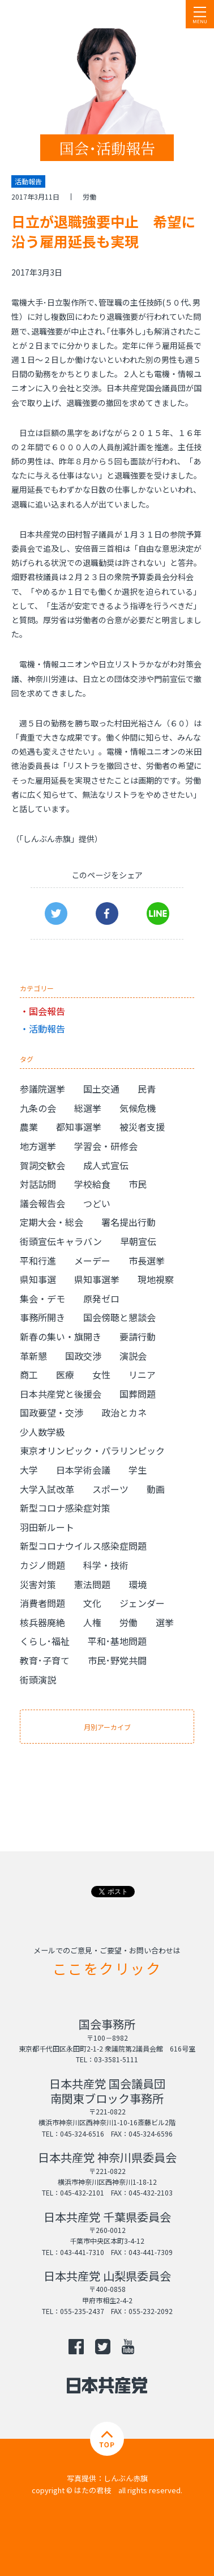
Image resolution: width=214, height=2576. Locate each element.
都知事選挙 (78, 1126)
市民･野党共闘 (117, 1660)
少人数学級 (42, 1432)
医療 (65, 1374)
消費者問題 (42, 1603)
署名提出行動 (128, 1222)
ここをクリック (107, 1968)
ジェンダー (142, 1603)
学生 (138, 1470)
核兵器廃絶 (42, 1622)
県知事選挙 (96, 1279)
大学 (29, 1470)
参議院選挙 (42, 1088)
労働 (89, 196)
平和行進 (38, 1260)
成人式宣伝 (106, 1165)
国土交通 (101, 1088)
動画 (156, 1489)
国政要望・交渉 (51, 1412)
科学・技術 (106, 1565)
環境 (138, 1584)
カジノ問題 (42, 1565)
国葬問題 (137, 1394)
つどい (96, 1203)
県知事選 (38, 1279)
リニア (142, 1374)
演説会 (133, 1356)
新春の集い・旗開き (60, 1336)
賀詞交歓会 (42, 1165)
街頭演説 (38, 1679)
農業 (29, 1126)
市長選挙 (147, 1260)
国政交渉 (83, 1356)
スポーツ (110, 1489)
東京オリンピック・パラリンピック (92, 1450)
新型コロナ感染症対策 (65, 1508)
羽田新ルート (47, 1527)
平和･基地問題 (117, 1641)
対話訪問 (38, 1184)
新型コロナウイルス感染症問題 (83, 1546)
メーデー (92, 1260)
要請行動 (137, 1336)
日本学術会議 (83, 1470)
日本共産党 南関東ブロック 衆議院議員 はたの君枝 (76, 14)
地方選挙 (38, 1146)
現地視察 (156, 1279)
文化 (92, 1603)
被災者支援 (142, 1126)
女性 (101, 1374)
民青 (147, 1088)
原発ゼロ (101, 1298)
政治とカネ (124, 1412)
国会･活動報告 (107, 147)
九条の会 (38, 1108)
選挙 (165, 1622)
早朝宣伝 (138, 1241)
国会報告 (47, 1011)
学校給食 (92, 1184)
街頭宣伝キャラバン (61, 1241)
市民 (138, 1184)
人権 (92, 1622)
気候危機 (137, 1108)
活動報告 (47, 1028)
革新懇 (33, 1356)
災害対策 (38, 1584)
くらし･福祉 (45, 1641)
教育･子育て (45, 1660)
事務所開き (42, 1317)
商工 (29, 1374)
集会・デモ (42, 1298)
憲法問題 (92, 1584)
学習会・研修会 (106, 1146)
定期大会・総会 (51, 1222)
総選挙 (87, 1108)
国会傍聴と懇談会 (119, 1317)
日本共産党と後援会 (60, 1394)
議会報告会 (42, 1203)
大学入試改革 (47, 1489)
